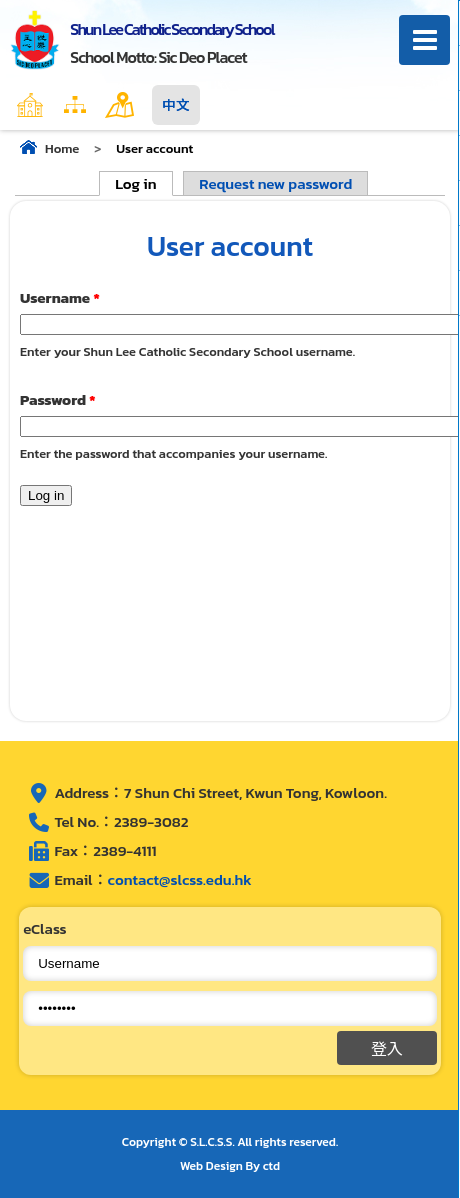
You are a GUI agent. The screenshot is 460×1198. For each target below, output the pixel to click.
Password (58, 399)
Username (60, 297)
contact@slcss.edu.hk (180, 879)
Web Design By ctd (230, 1166)
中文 (176, 105)
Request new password (275, 183)
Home (73, 105)
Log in (143, 183)
